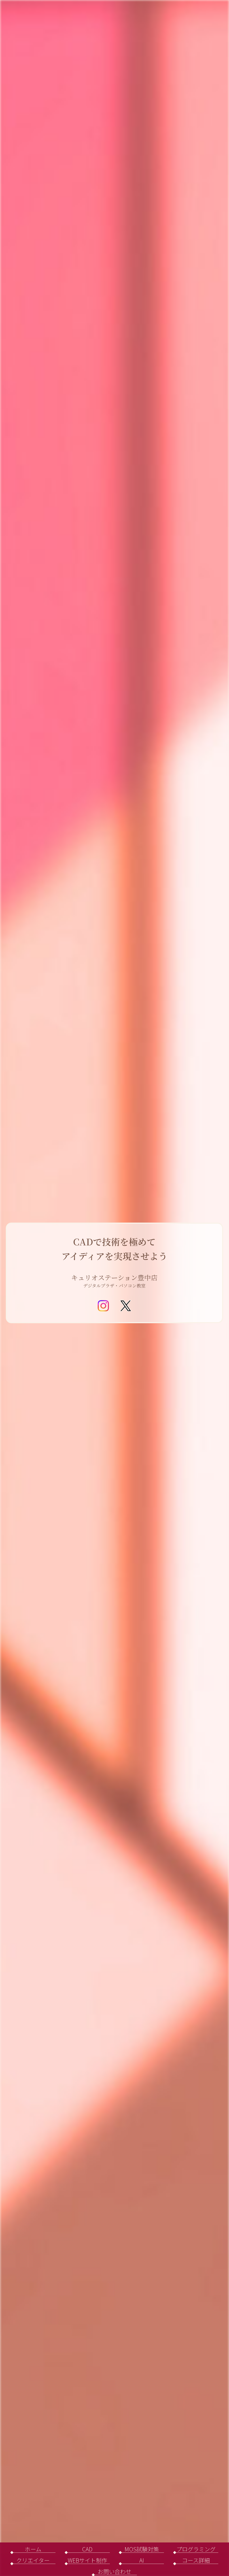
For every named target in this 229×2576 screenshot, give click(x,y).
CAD (87, 2549)
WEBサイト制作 (87, 2560)
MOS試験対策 (142, 2549)
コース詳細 (196, 2560)
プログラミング (196, 2549)
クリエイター (33, 2560)
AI (141, 2560)
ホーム (33, 2549)
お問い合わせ (114, 2571)
